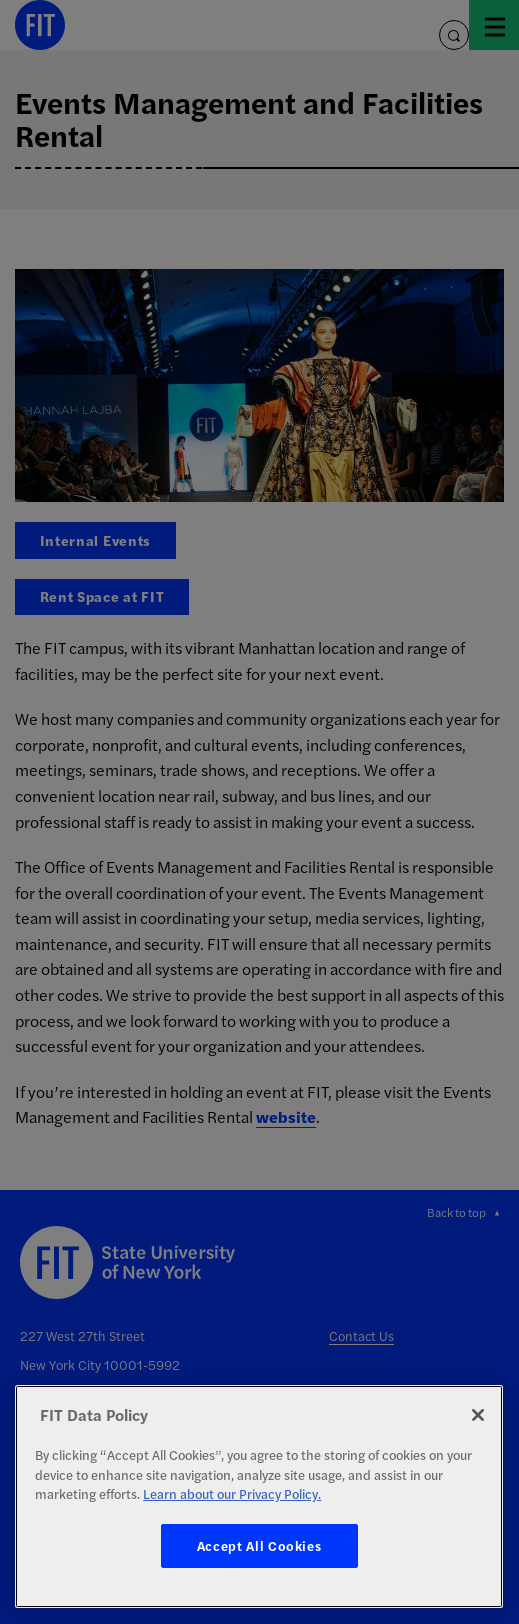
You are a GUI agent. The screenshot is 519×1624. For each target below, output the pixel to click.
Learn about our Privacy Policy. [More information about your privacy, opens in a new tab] (232, 1493)
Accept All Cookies (259, 1545)
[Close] (478, 1415)
